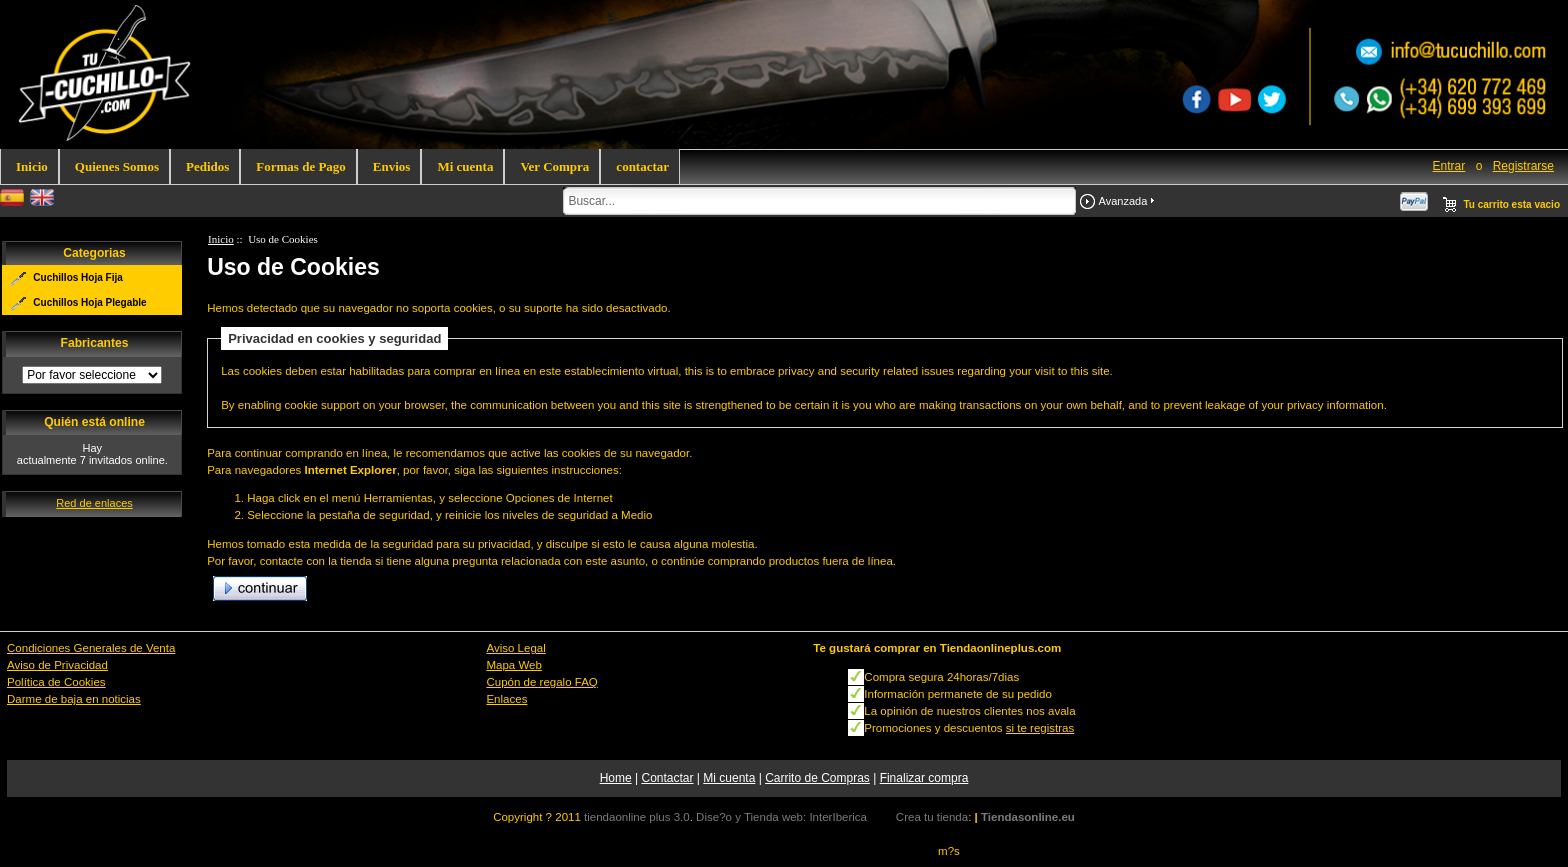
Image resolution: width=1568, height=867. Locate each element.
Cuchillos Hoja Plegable (89, 302)
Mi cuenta (465, 166)
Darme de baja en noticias (74, 699)
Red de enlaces (94, 503)
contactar (642, 166)
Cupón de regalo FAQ (541, 682)
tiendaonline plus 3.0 (637, 817)
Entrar (1449, 166)
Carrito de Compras (817, 778)
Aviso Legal (515, 648)
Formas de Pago (301, 166)
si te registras (1040, 728)
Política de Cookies (56, 682)
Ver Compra (554, 166)
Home (616, 778)
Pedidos (207, 166)
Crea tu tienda (932, 817)
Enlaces (506, 699)
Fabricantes (95, 344)
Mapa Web (513, 665)
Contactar (667, 778)
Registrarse (1523, 166)
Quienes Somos (117, 166)
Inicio (32, 166)
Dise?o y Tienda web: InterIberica (781, 817)
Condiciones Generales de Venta (91, 648)
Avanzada (1123, 201)
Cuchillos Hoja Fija (77, 277)
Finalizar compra (924, 778)
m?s (949, 851)
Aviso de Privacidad (57, 665)
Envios (392, 166)
